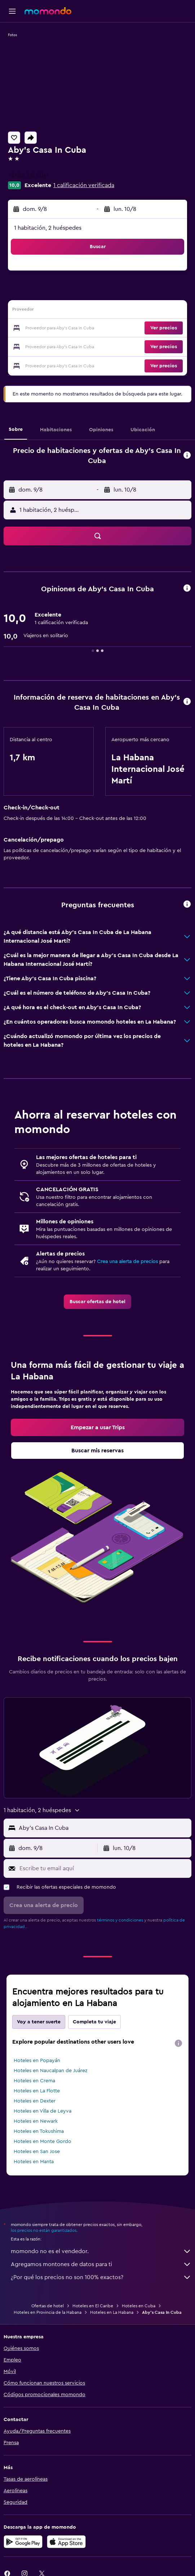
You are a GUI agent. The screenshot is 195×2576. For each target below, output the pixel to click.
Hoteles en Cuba (138, 2306)
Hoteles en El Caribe (92, 2306)
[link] (97, 1302)
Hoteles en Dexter (35, 2101)
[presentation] (178, 2043)
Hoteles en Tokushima (39, 2131)
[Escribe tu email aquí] (103, 1868)
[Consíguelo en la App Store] (66, 2541)
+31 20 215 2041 (28, 175)
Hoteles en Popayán (37, 2060)
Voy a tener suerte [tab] (39, 2021)
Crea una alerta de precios (127, 1261)
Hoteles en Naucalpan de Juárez (50, 2070)
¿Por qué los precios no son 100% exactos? (101, 2277)
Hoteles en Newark (36, 2121)
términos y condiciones (120, 1920)
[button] (12, 11)
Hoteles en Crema (34, 2080)
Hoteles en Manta (34, 2161)
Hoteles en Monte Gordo (42, 2141)
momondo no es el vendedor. (101, 2251)
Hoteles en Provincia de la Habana (47, 2312)
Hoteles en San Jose (37, 2151)
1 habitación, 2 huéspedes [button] (47, 228)
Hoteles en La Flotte (37, 2090)
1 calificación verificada (83, 185)
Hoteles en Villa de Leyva (42, 2111)
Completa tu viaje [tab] (94, 2021)
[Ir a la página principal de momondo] (48, 10)
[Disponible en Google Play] (23, 2541)
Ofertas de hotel (47, 2306)
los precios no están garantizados (43, 2230)
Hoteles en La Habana (111, 2312)
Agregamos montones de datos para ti (101, 2264)
